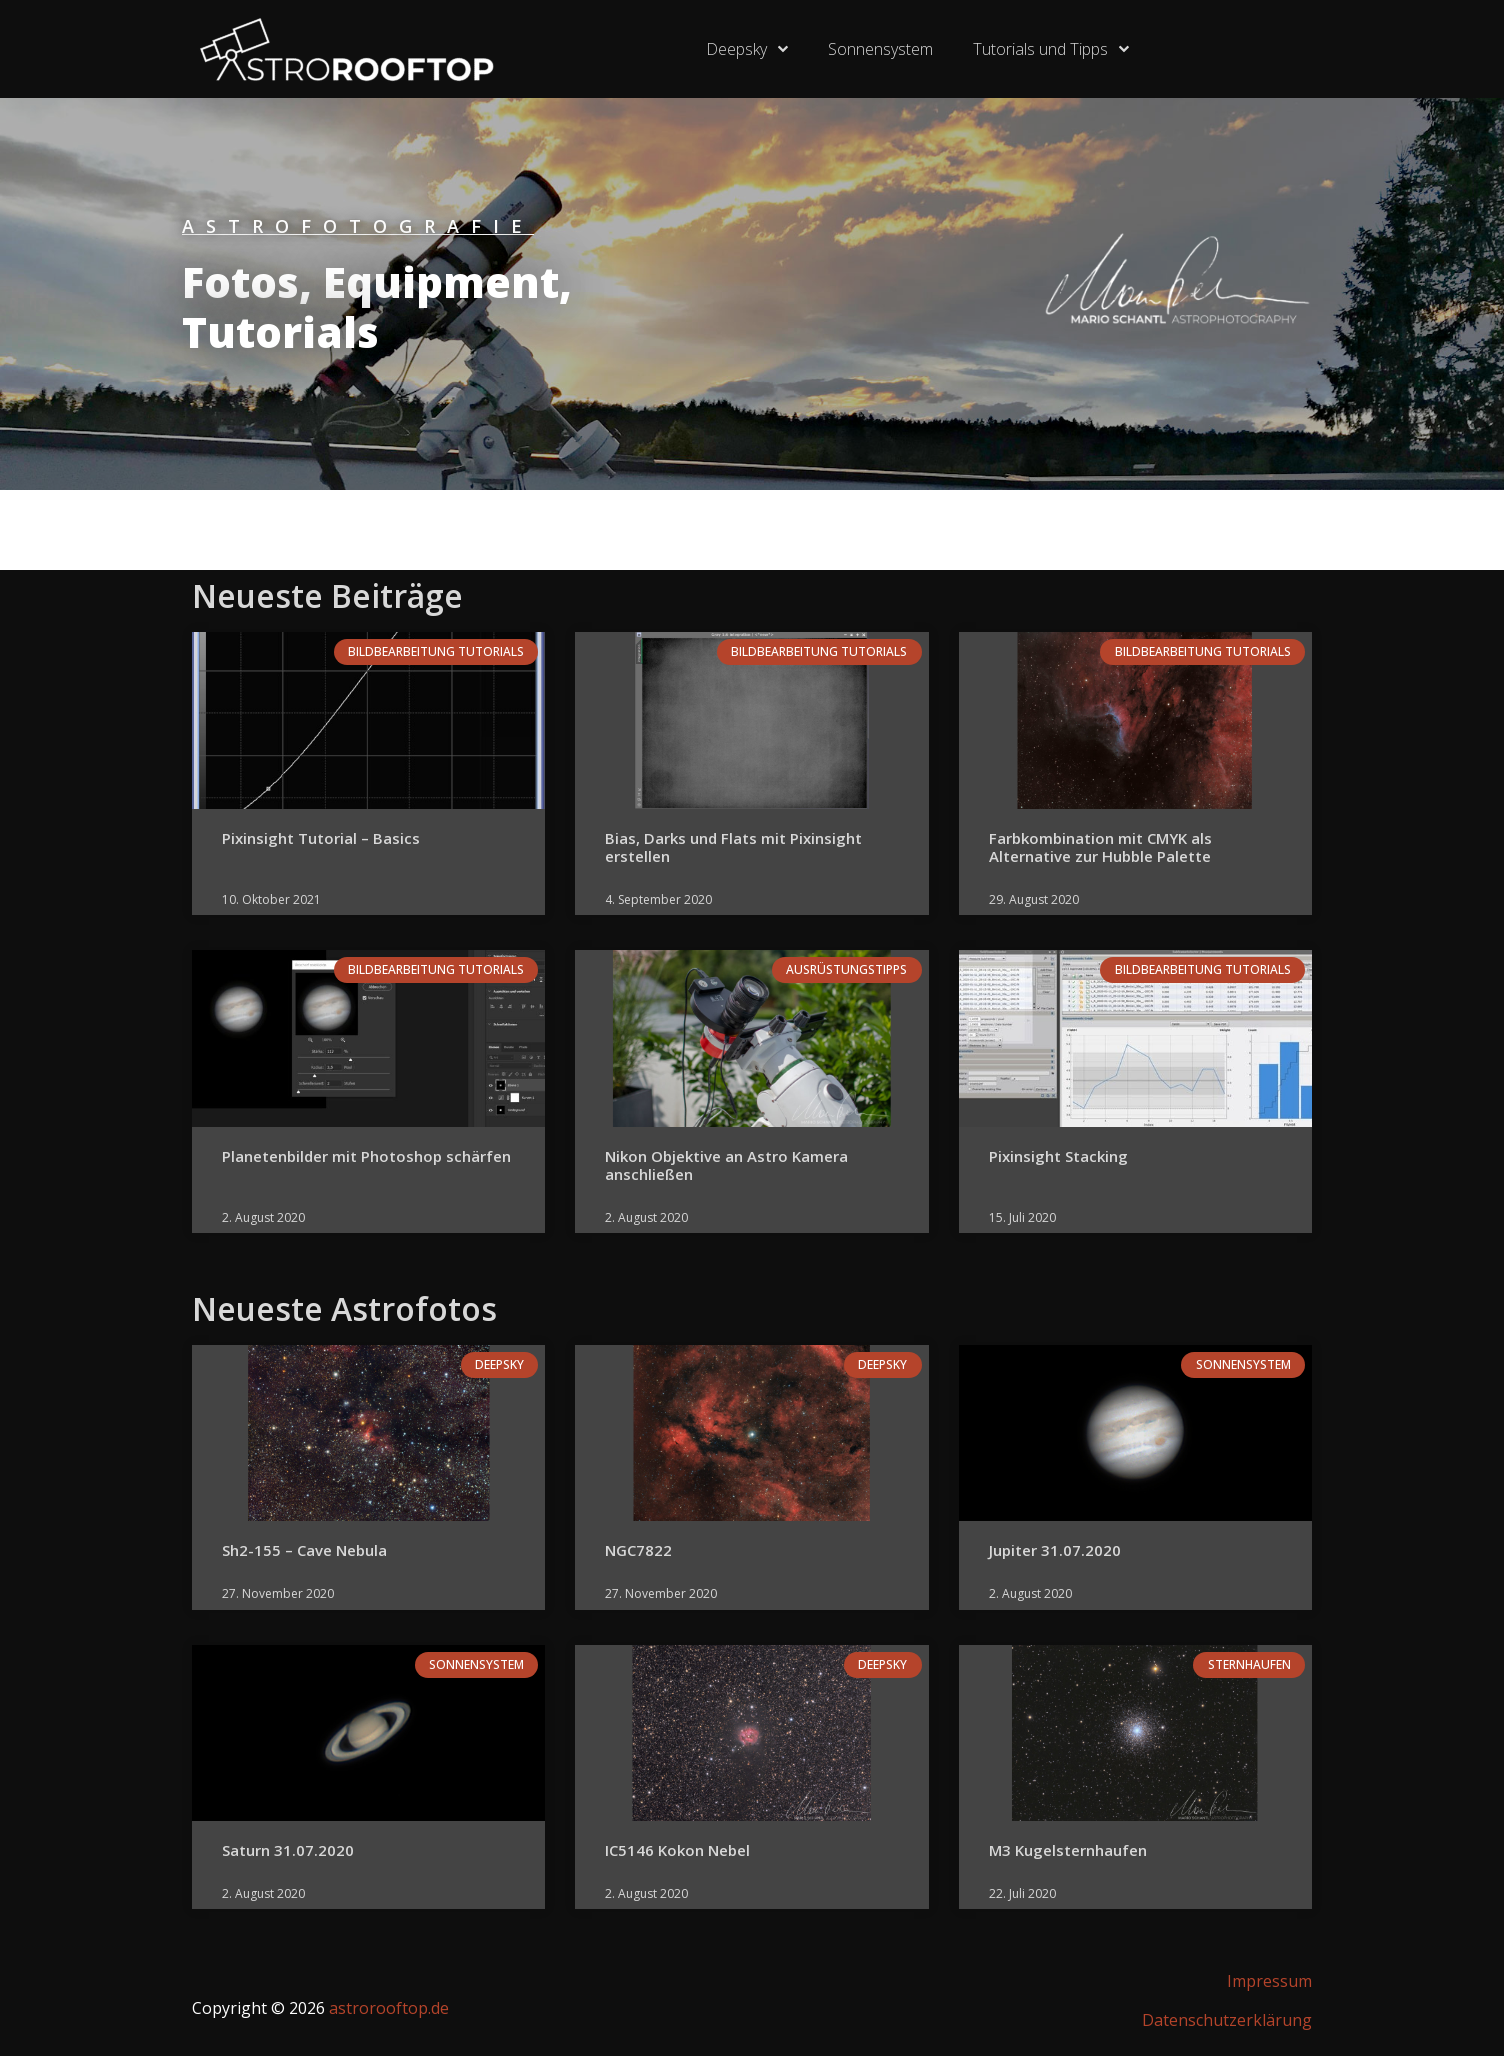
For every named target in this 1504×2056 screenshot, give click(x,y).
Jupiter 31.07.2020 (1055, 1550)
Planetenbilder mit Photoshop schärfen (366, 1156)
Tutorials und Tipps (1051, 48)
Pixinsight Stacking (1058, 1156)
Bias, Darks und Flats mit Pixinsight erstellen (733, 847)
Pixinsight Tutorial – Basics (321, 838)
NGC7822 (638, 1550)
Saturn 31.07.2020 (288, 1850)
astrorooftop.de (389, 2008)
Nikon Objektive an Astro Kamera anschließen (726, 1165)
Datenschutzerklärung (1227, 2020)
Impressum (1269, 1981)
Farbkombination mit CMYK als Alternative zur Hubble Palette (1100, 847)
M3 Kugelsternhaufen (1068, 1850)
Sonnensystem (880, 49)
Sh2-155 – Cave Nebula (304, 1550)
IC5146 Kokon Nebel (677, 1850)
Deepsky (747, 48)
